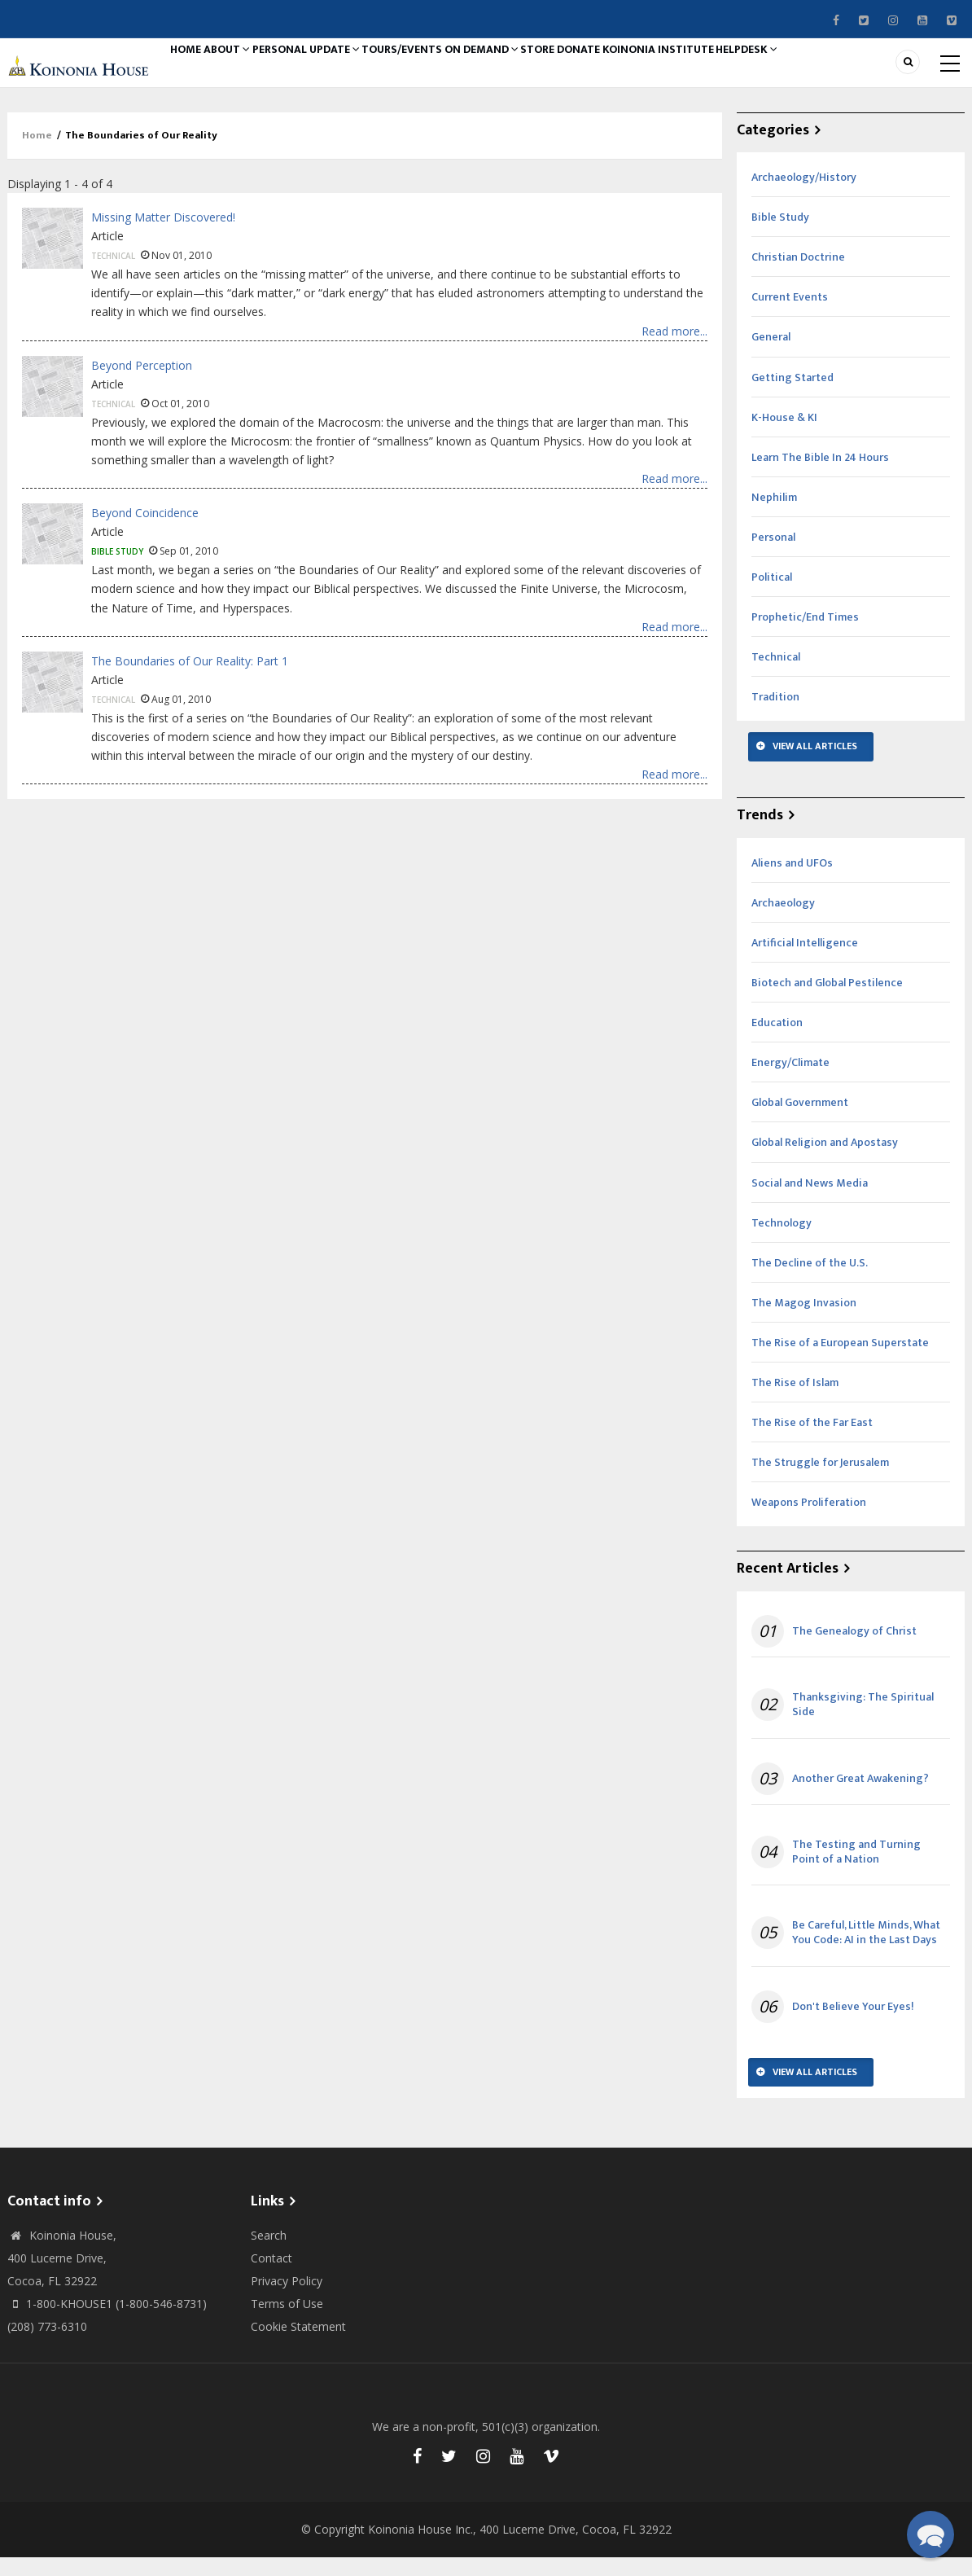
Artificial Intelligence (804, 960)
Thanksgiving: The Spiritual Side (863, 1722)
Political (771, 595)
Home (197, 71)
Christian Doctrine (798, 274)
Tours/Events (469, 71)
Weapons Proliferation (808, 1520)
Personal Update (355, 71)
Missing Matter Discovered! (163, 235)
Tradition (775, 714)
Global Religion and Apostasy (824, 1160)
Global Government (799, 1120)
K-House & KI (784, 435)
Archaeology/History (803, 195)
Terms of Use (287, 2321)
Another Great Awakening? (860, 1796)
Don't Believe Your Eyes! (853, 2024)
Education (777, 1040)
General (770, 355)
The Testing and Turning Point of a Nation (856, 1870)
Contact (271, 2276)
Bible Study (117, 569)
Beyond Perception (141, 383)
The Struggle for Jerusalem (820, 1480)
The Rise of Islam (794, 1400)
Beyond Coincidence (145, 530)
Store (642, 71)
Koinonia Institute (800, 71)
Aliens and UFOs (792, 880)
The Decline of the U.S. (809, 1280)
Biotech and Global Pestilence (827, 1000)
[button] (930, 2534)
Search (269, 2253)
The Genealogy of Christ (854, 1649)
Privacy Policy (286, 2298)
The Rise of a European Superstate (840, 1360)
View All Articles (815, 764)
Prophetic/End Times (805, 634)
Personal (773, 555)
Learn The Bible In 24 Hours (820, 475)
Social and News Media (809, 1200)
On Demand (567, 71)
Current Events (789, 314)
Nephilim (774, 515)
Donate (703, 71)
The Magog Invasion (803, 1320)
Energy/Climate (790, 1080)
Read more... (674, 349)
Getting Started (792, 395)
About (258, 71)
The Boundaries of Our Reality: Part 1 (189, 679)
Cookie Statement (298, 2344)
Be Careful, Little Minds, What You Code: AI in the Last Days (866, 1950)
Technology (781, 1240)
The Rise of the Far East (812, 1440)
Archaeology (783, 920)
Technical (113, 273)
